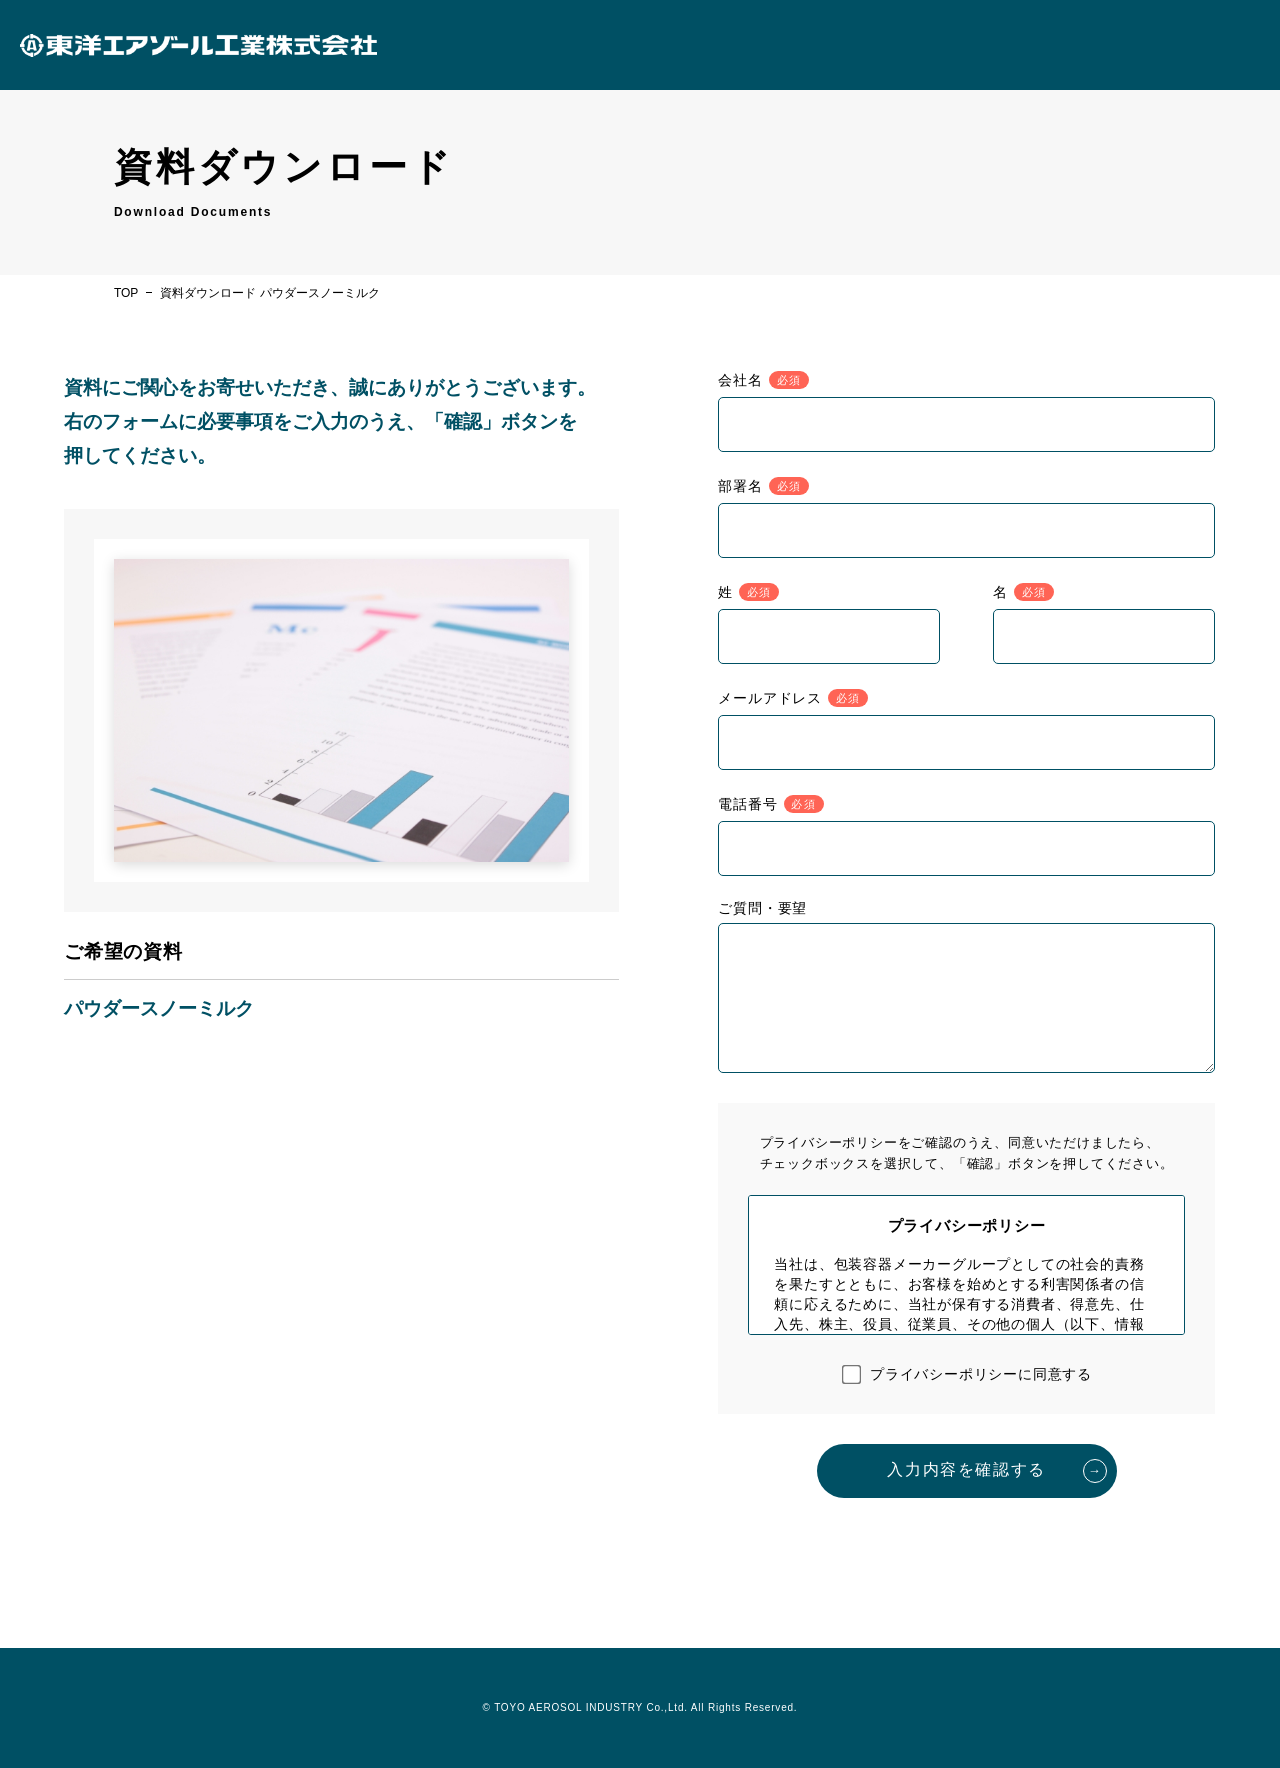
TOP (126, 293)
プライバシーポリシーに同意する (981, 1374)
